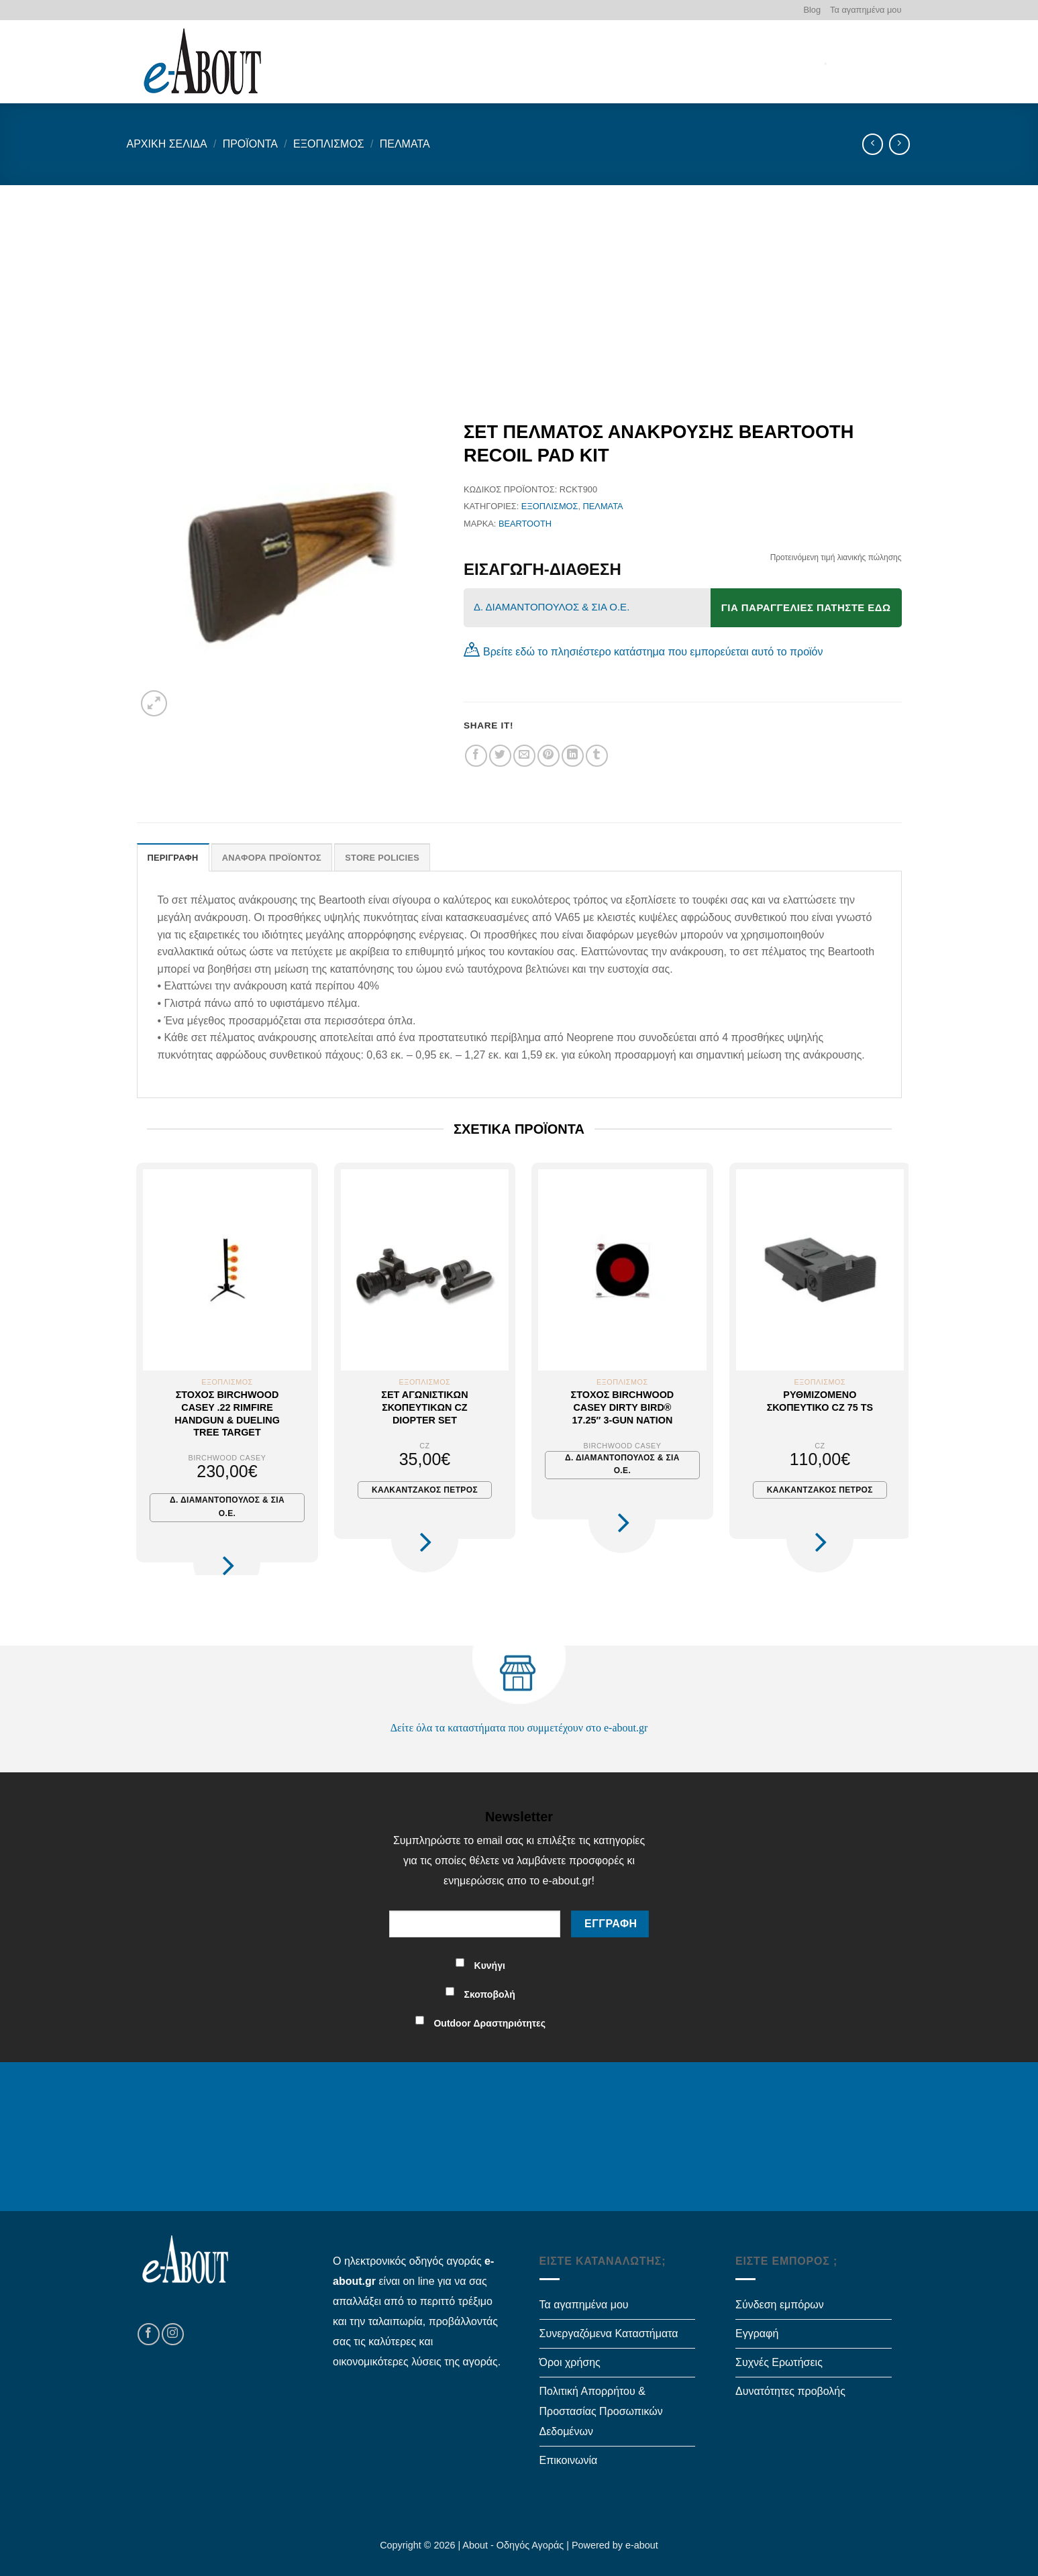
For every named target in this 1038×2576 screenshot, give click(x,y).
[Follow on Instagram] (173, 2334)
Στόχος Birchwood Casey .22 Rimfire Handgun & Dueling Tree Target (227, 1413)
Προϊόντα (250, 144)
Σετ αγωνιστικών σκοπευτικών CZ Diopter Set (424, 1407)
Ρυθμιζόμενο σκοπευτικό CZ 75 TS (820, 1401)
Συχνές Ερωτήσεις (779, 2362)
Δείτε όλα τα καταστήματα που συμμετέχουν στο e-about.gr (519, 1727)
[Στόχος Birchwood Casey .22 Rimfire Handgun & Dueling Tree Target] (227, 1270)
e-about (641, 2545)
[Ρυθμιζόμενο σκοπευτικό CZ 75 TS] (820, 1270)
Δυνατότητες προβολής (790, 2391)
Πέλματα (405, 144)
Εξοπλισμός (328, 144)
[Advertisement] (519, 286)
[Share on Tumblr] (597, 756)
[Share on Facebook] (476, 756)
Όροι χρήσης (570, 2362)
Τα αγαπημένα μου (865, 10)
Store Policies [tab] (382, 858)
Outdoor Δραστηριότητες (489, 2023)
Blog (812, 10)
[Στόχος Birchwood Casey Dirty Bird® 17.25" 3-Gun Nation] (622, 1270)
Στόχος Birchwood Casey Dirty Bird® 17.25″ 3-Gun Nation (622, 1407)
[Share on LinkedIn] (573, 756)
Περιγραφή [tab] (173, 858)
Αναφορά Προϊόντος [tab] (271, 858)
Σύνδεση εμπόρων (779, 2304)
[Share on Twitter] (500, 756)
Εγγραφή (756, 2333)
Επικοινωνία (568, 2460)
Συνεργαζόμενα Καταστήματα (608, 2333)
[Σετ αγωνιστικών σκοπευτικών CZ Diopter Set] (425, 1270)
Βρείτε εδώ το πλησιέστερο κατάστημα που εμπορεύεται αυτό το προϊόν (653, 651)
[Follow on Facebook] (149, 2334)
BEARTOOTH (525, 524)
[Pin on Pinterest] (548, 756)
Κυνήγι (489, 1965)
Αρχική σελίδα (167, 144)
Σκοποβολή (489, 1994)
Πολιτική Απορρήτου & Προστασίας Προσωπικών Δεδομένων (601, 2411)
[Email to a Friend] (524, 756)
